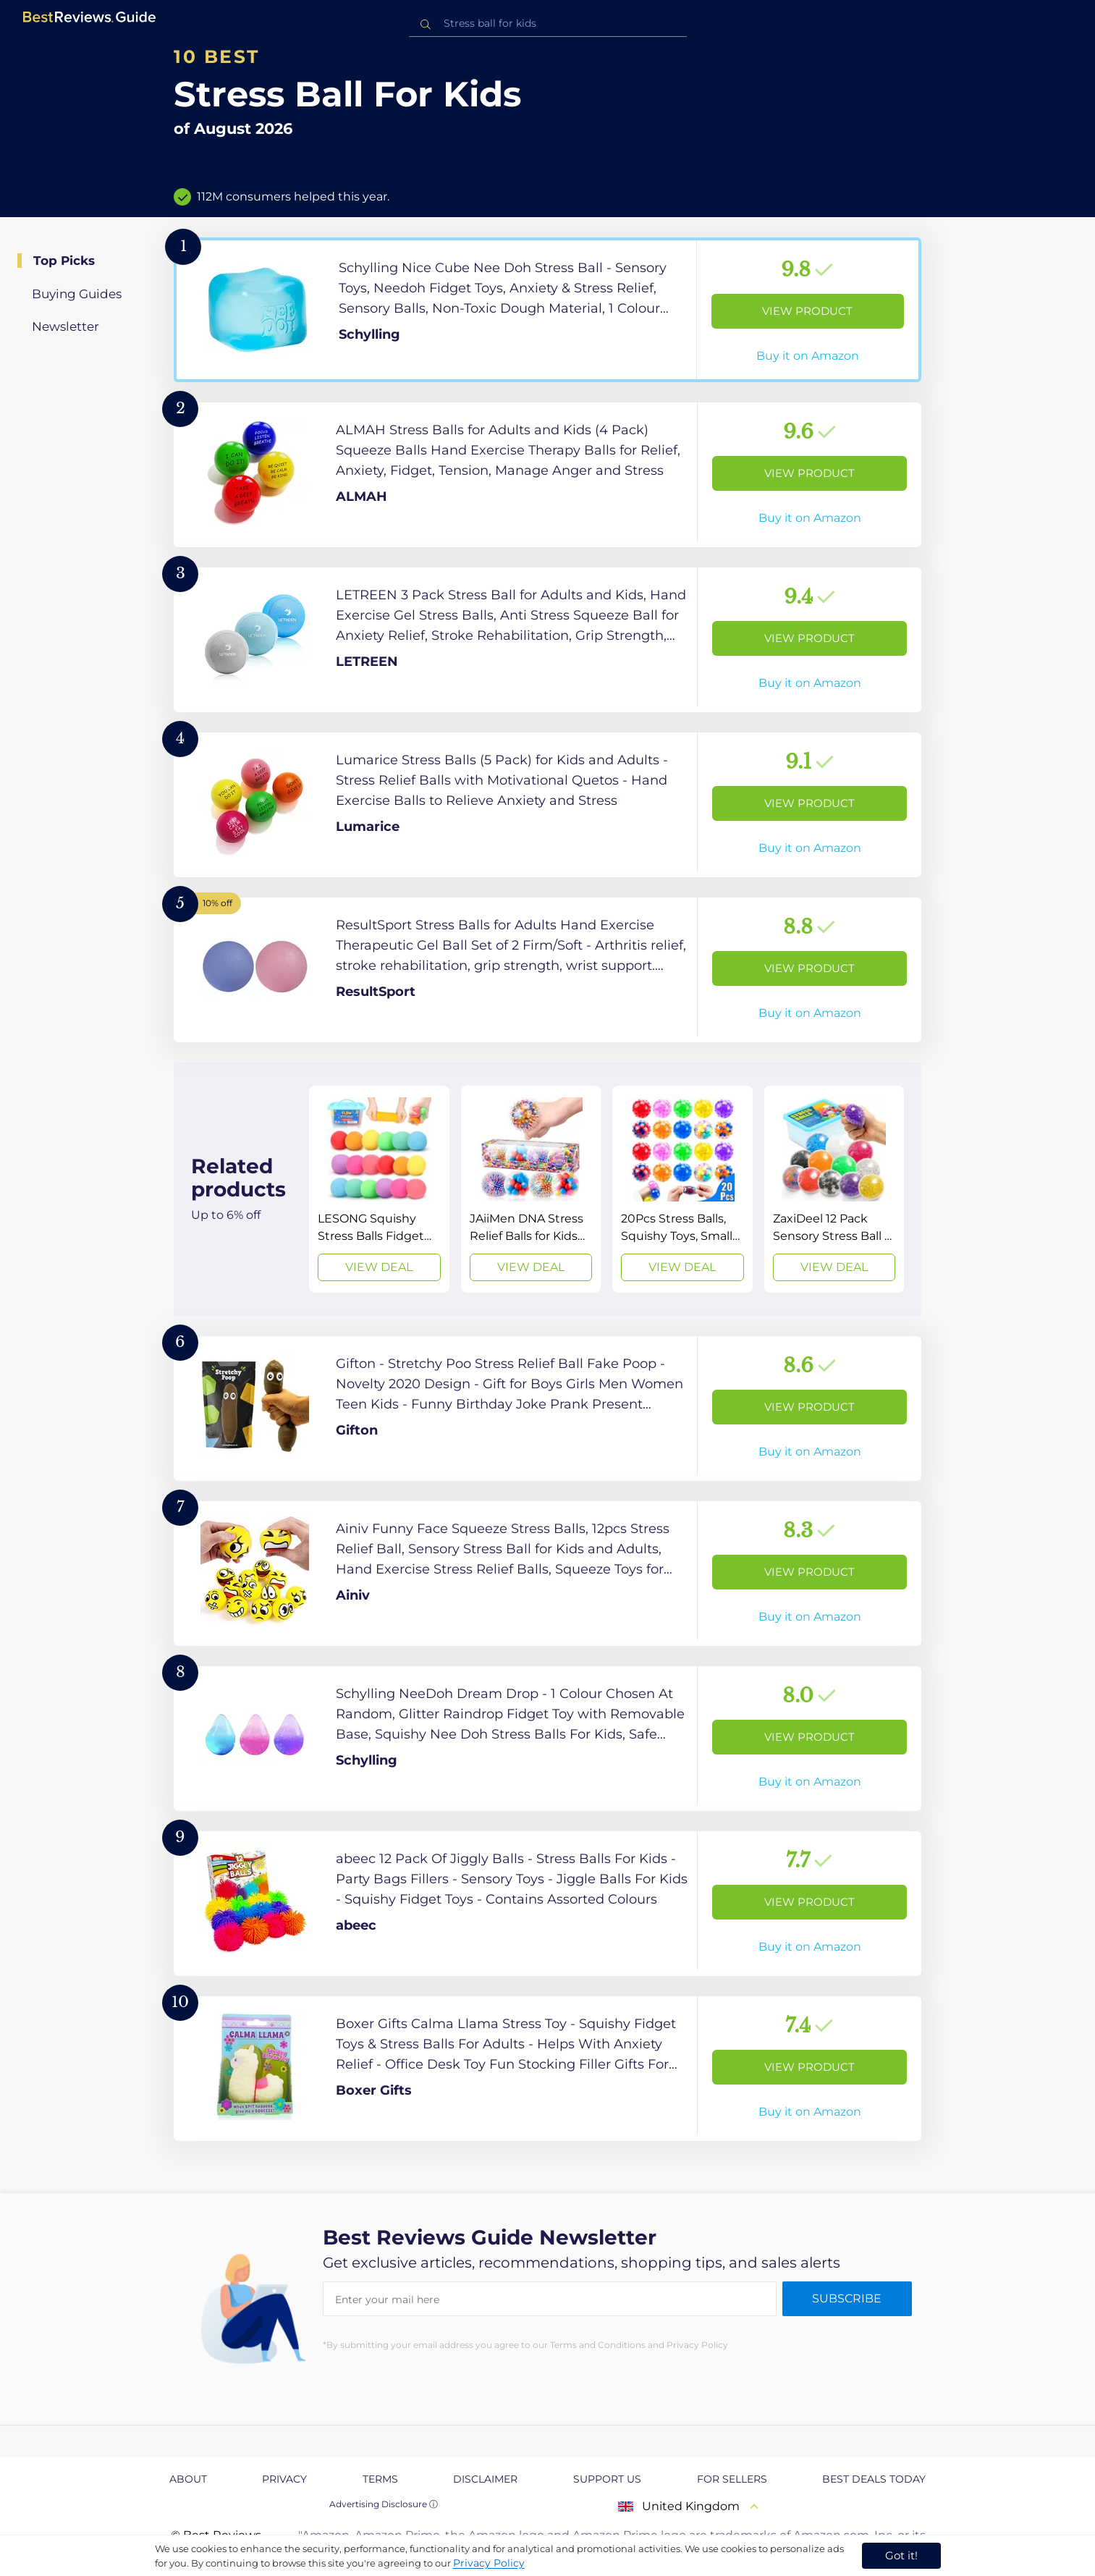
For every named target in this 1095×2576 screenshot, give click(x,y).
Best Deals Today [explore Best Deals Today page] (874, 2479)
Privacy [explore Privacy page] (284, 2479)
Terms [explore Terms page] (380, 2479)
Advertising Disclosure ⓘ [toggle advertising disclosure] (383, 2504)
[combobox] (548, 23)
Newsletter (65, 326)
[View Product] (547, 309)
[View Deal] (379, 1189)
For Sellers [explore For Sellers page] (732, 2479)
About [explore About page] (188, 2479)
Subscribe (847, 2298)
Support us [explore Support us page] (607, 2479)
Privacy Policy (489, 2562)
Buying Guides (77, 294)
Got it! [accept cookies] (901, 2555)
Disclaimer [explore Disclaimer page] (485, 2479)
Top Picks (64, 260)
